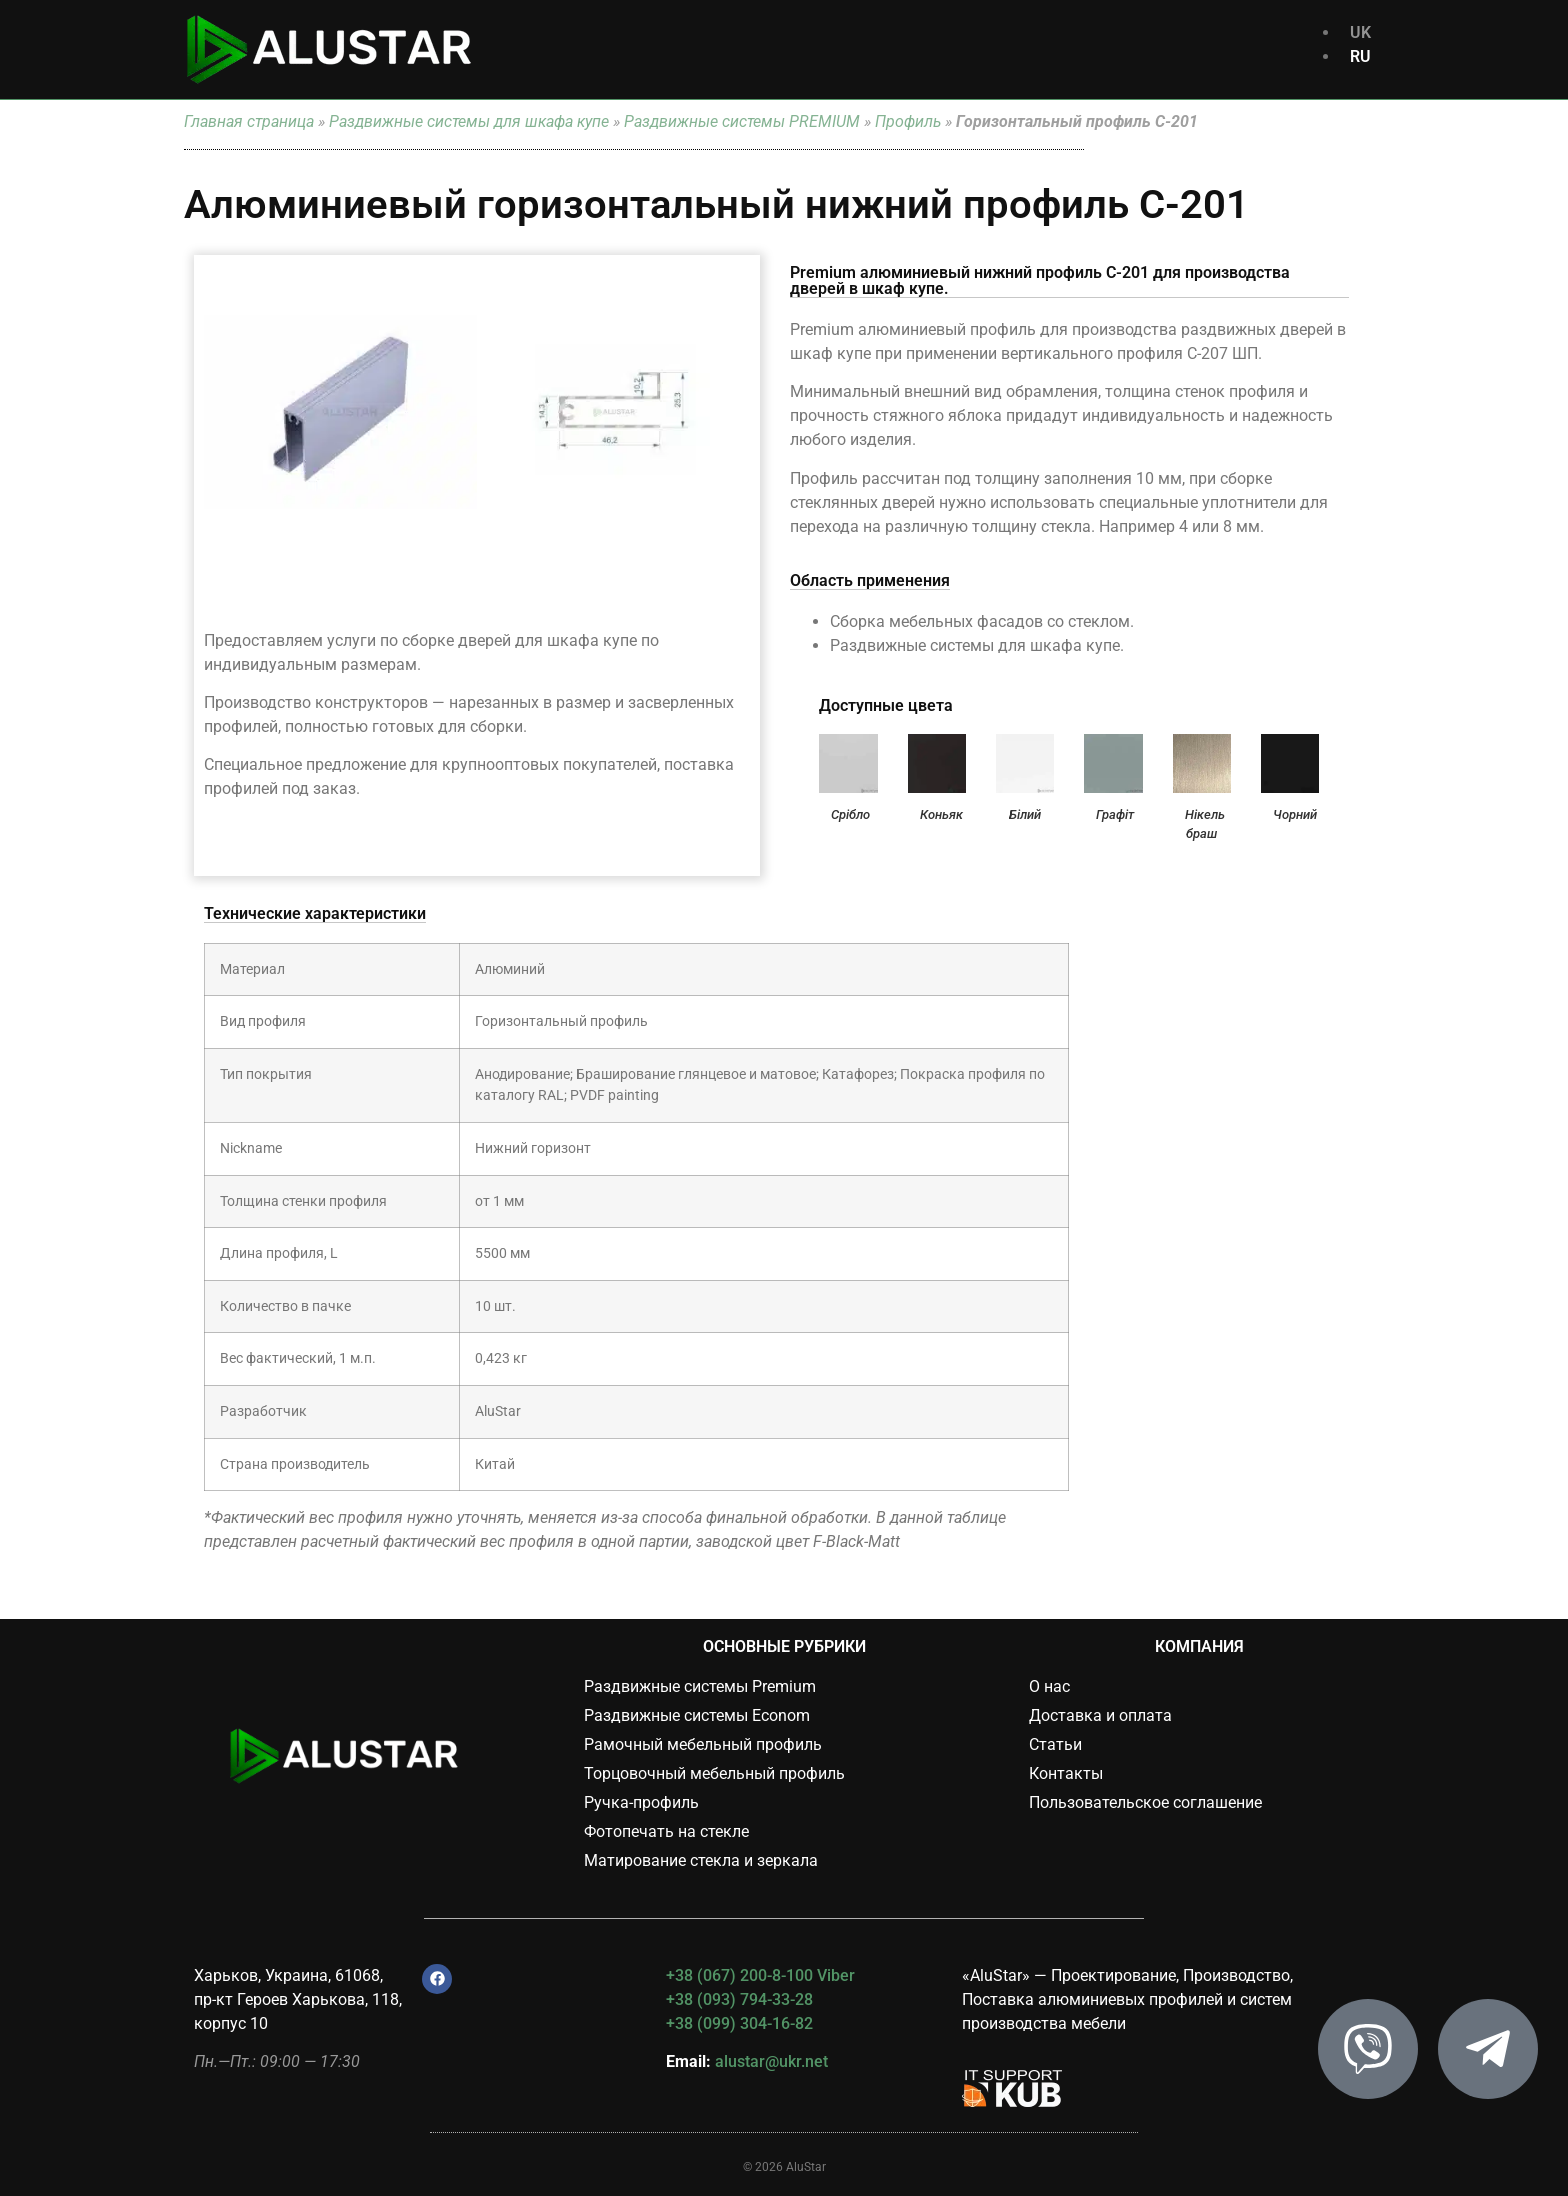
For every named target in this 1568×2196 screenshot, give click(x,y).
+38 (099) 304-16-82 (739, 2023)
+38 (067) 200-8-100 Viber (760, 1975)
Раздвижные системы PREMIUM (742, 121)
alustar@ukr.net (771, 2061)
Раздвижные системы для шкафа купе (469, 121)
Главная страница (249, 121)
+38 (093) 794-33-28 (739, 1999)
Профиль (908, 121)
